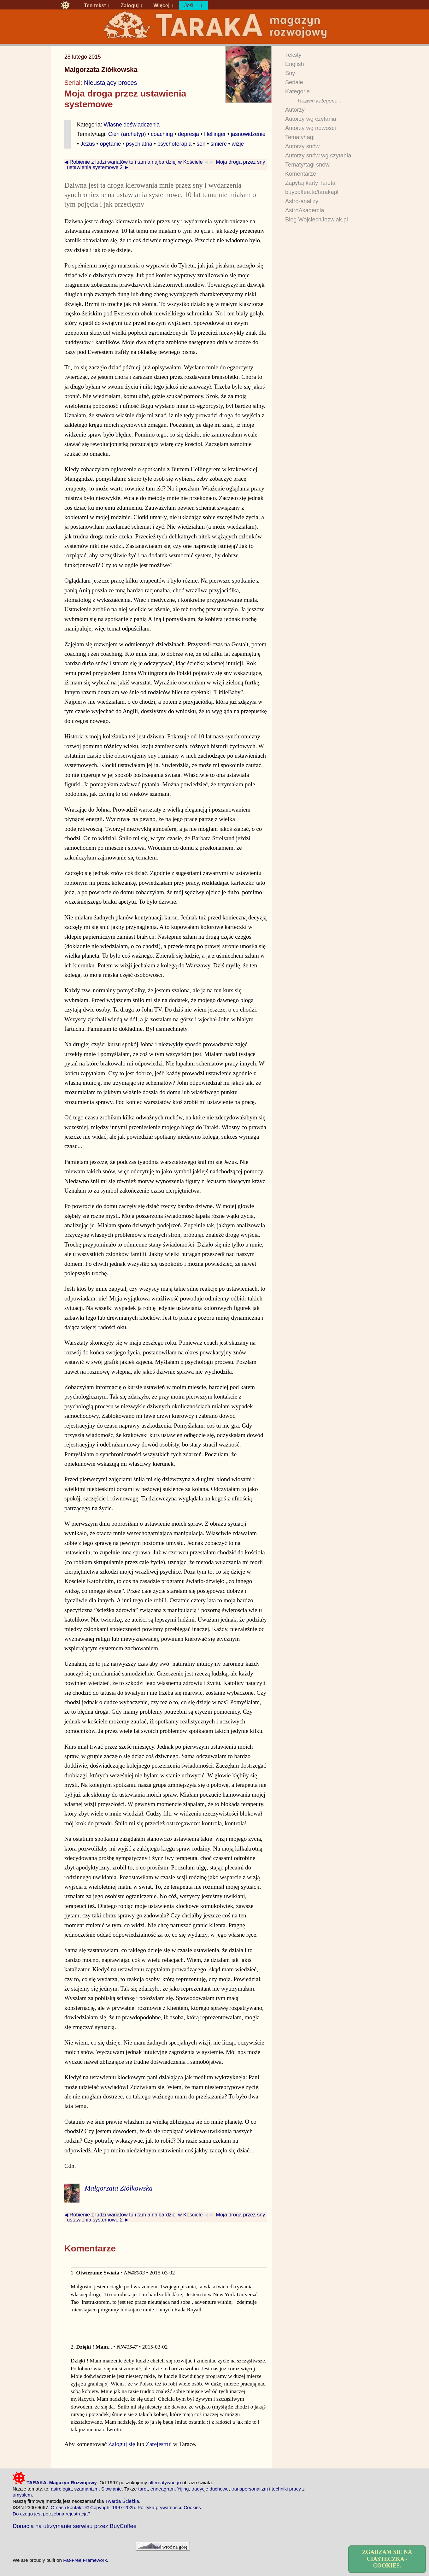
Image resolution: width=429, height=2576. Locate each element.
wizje (238, 144)
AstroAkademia (304, 210)
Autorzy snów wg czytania (318, 155)
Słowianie (111, 2488)
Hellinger (215, 134)
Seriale (294, 82)
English (294, 64)
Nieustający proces (110, 82)
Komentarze (300, 174)
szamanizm (86, 2488)
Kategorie (297, 91)
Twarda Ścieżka (122, 2501)
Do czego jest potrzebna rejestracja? (52, 2513)
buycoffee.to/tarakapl (311, 192)
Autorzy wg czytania (310, 119)
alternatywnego (164, 2482)
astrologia (61, 2488)
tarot (143, 2488)
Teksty (293, 55)
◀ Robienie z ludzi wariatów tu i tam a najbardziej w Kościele (133, 162)
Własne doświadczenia (132, 124)
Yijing (183, 2488)
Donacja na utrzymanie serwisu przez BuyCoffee (75, 2526)
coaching (162, 134)
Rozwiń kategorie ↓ (319, 100)
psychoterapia (174, 144)
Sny (290, 73)
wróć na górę (162, 2546)
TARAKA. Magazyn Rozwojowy (55, 2482)
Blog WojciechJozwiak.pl (316, 219)
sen (201, 144)
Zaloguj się (121, 2444)
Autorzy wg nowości (310, 128)
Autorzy (295, 110)
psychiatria (139, 144)
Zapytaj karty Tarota (310, 183)
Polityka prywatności (159, 2507)
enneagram (162, 2488)
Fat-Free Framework (85, 2560)
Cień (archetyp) (127, 134)
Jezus (87, 144)
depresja (188, 134)
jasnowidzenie (248, 134)
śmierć (218, 144)
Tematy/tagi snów (307, 164)
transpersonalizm (249, 2488)
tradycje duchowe (210, 2488)
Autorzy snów (302, 146)
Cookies (192, 2507)
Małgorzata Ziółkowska (101, 69)
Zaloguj (129, 5)
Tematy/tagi (299, 137)
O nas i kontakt (67, 2507)
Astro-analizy (301, 201)
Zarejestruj (159, 2444)
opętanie (110, 144)
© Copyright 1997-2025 (110, 2507)
